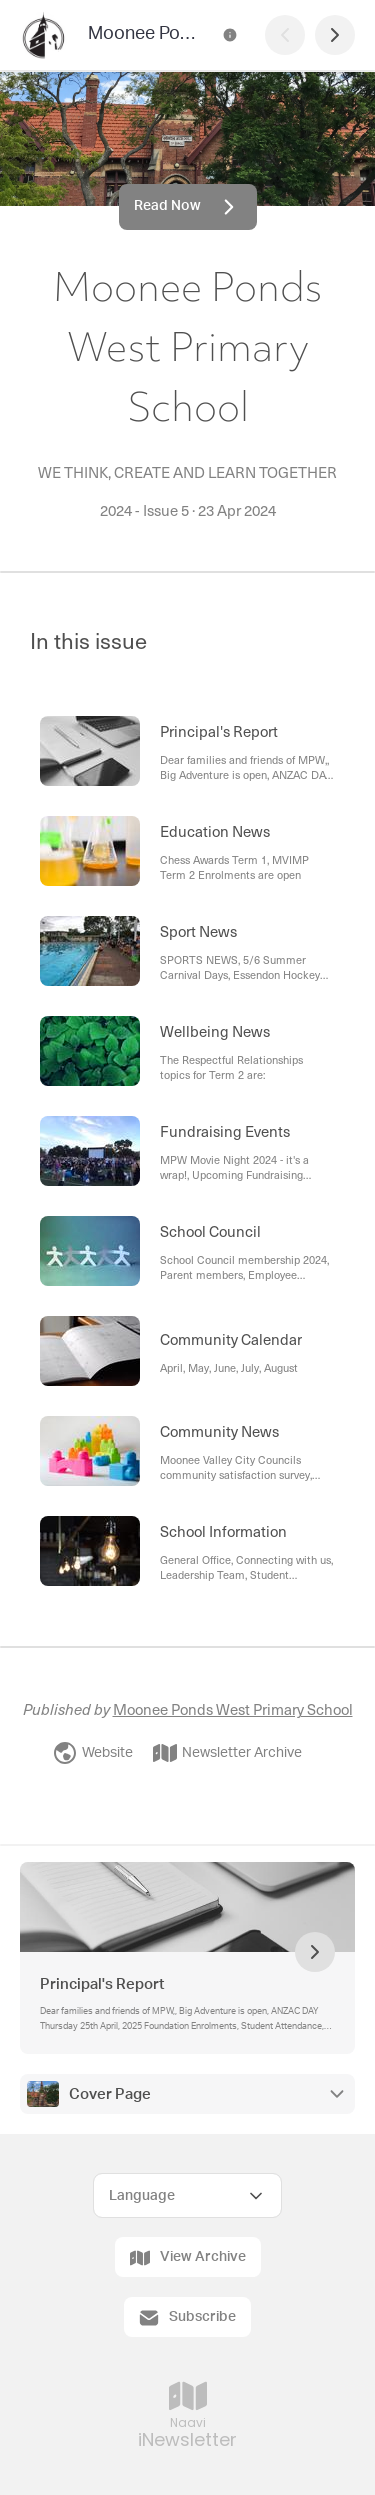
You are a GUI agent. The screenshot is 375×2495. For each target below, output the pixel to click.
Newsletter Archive (227, 1753)
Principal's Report (102, 1984)
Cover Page (110, 2094)
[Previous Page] (285, 35)
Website (93, 1753)
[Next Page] (335, 35)
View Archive (188, 2258)
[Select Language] (187, 2195)
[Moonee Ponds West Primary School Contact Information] (230, 35)
